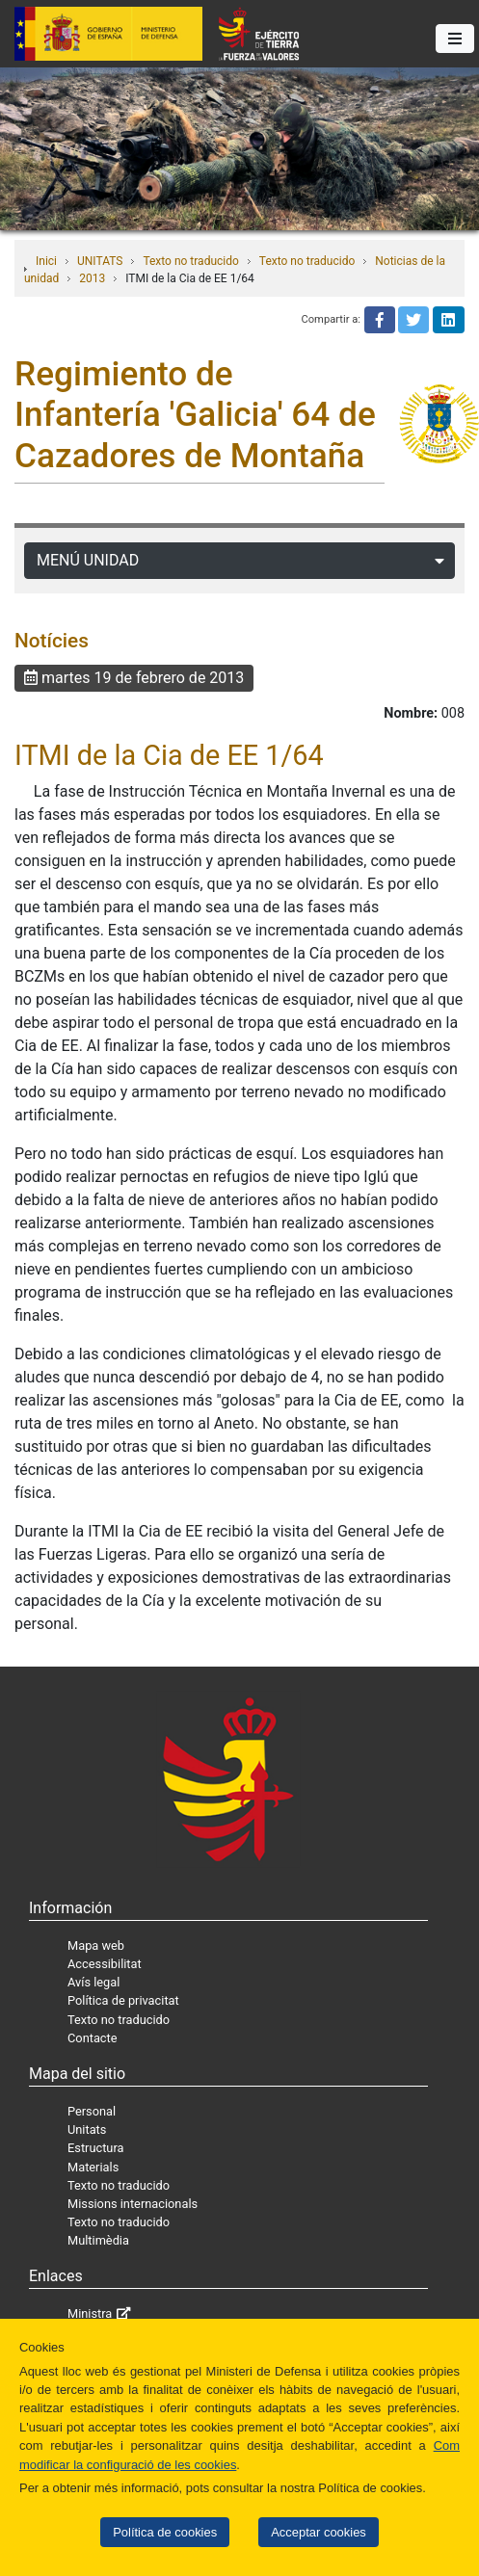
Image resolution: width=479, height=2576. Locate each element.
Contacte (92, 2038)
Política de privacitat (123, 2000)
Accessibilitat (104, 1964)
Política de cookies (165, 2532)
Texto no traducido (190, 261)
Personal (91, 2111)
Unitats (86, 2129)
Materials (93, 2167)
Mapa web (95, 1945)
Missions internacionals (132, 2203)
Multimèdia (98, 2240)
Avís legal (93, 1982)
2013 (92, 278)
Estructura (95, 2148)
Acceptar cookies (318, 2532)
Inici (46, 261)
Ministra (89, 2313)
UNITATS (99, 261)
